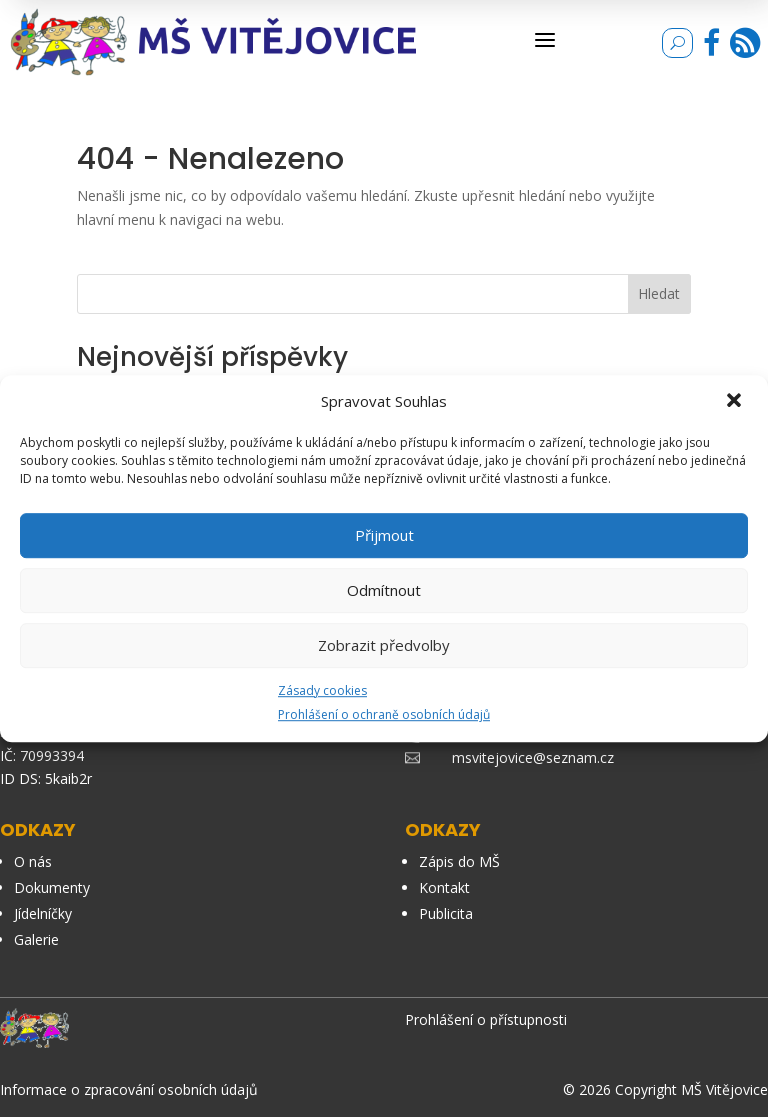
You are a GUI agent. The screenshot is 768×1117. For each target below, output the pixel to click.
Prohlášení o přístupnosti (486, 1019)
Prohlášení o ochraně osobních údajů (384, 715)
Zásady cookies (322, 690)
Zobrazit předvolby (384, 645)
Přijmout (384, 535)
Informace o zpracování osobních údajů (129, 1089)
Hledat (659, 293)
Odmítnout (384, 590)
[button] (736, 402)
